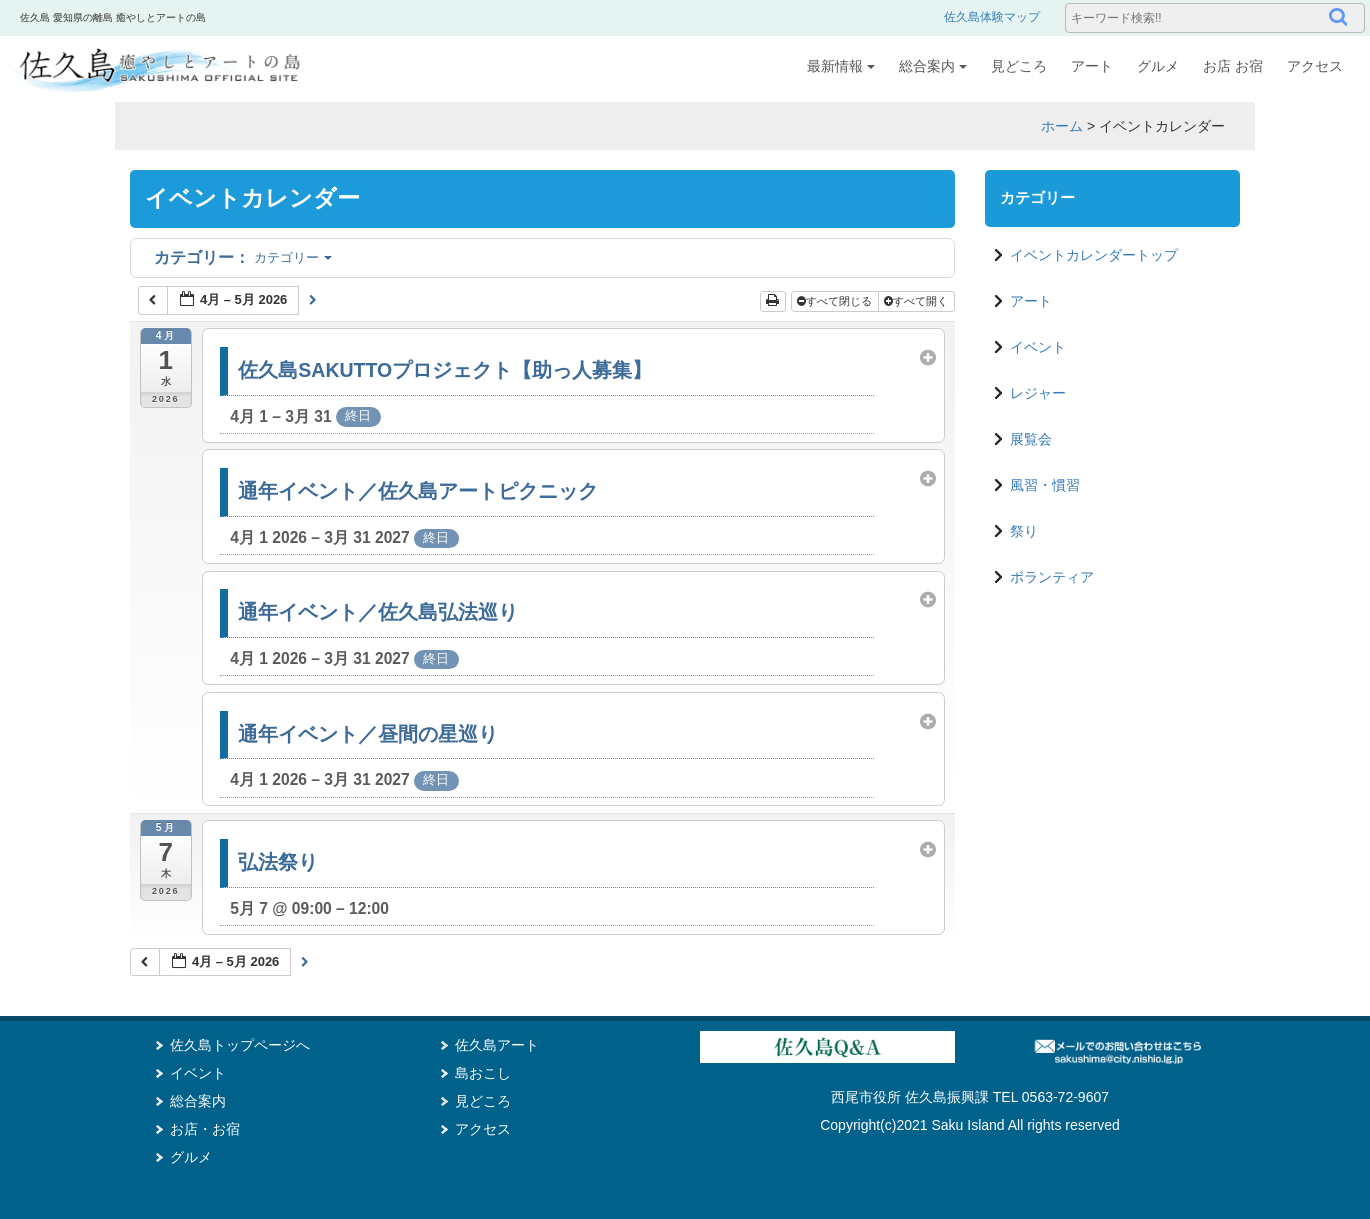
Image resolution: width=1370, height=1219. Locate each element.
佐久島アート (497, 1045)
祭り (1024, 531)
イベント (1038, 347)
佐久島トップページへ (240, 1045)
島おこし (483, 1073)
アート (1092, 66)
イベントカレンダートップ (1094, 255)
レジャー (1038, 393)
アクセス (1315, 66)
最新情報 (841, 66)
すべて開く (917, 301)
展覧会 (1031, 439)
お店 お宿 (1233, 66)
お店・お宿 (205, 1129)
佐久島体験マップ (992, 17)
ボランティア (1052, 577)
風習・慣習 (1045, 485)
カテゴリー (243, 257)
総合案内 (933, 66)
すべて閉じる (836, 301)
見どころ (1019, 66)
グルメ (1158, 66)
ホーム (1062, 126)
